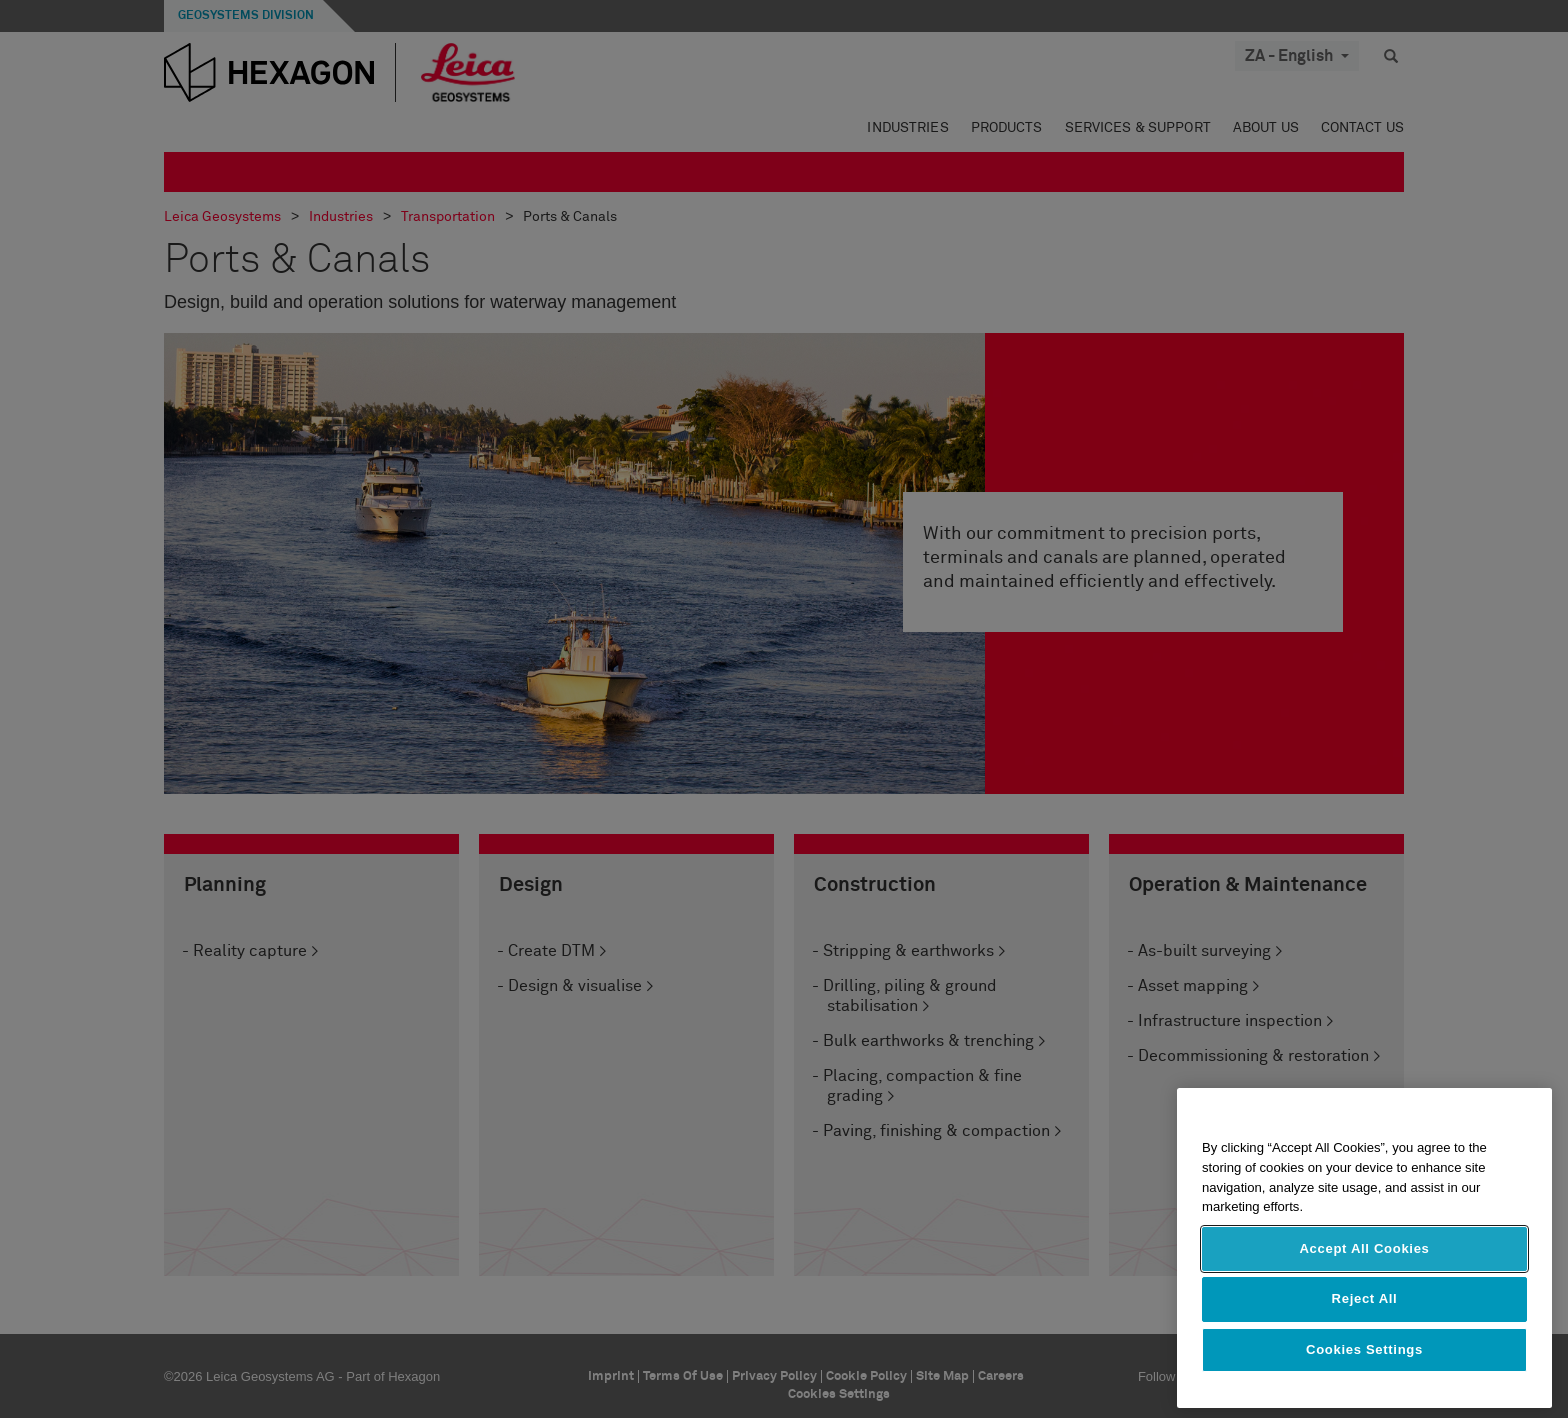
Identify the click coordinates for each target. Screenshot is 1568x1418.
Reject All (1365, 1298)
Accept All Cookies (1364, 1248)
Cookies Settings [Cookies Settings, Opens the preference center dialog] (1364, 1349)
